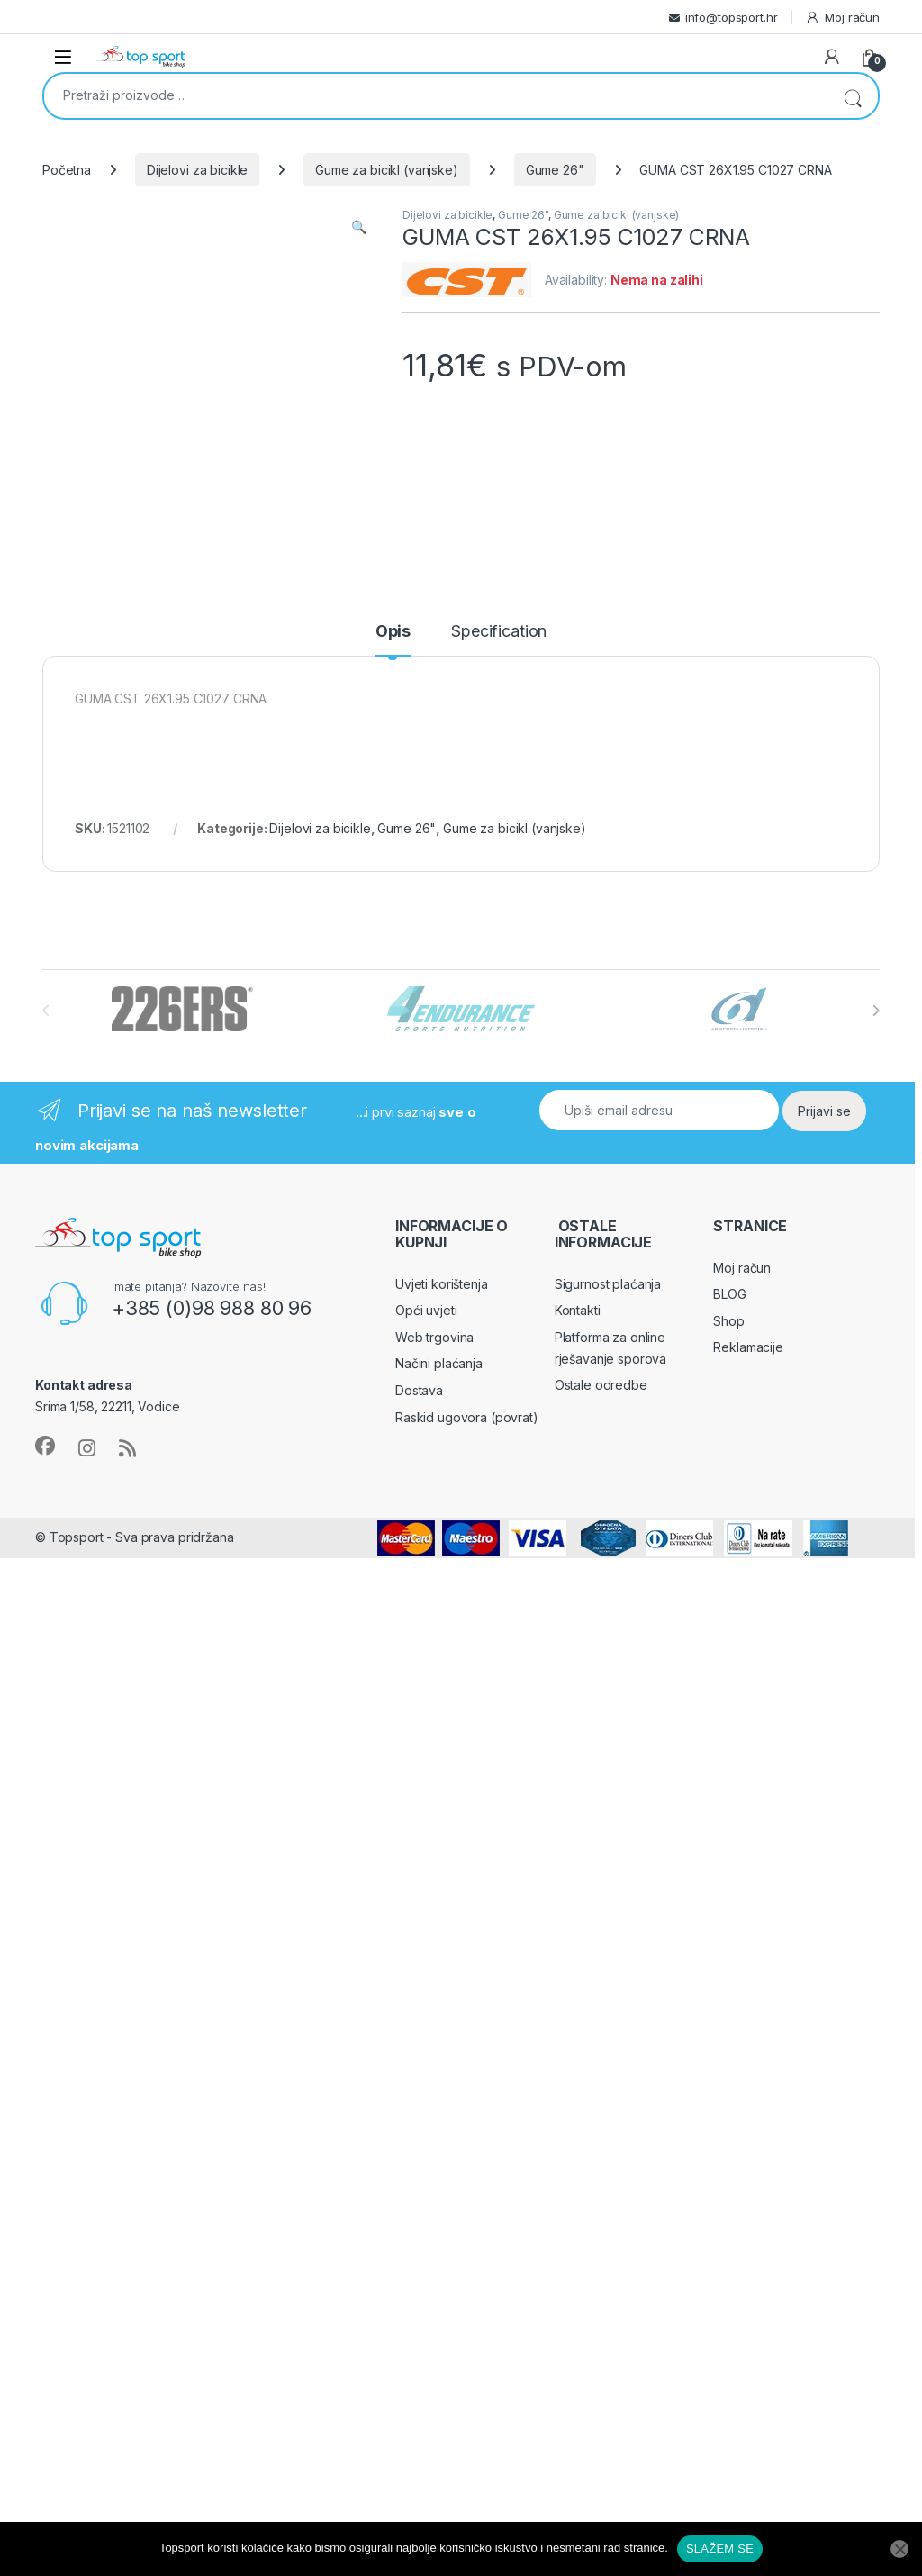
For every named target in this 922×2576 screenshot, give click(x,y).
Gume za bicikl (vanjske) (386, 169)
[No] (899, 2549)
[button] (358, 227)
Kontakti (578, 1310)
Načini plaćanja (439, 1363)
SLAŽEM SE (720, 2548)
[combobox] (435, 94)
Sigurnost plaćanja (608, 1284)
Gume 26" (555, 169)
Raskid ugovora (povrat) (466, 1417)
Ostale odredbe (601, 1384)
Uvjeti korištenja (441, 1284)
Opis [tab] (393, 631)
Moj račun (842, 17)
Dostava (419, 1390)
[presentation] (876, 1010)
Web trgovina (434, 1337)
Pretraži (852, 96)
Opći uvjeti (425, 1310)
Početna (66, 169)
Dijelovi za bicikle (197, 169)
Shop (728, 1321)
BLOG (729, 1294)
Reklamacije (747, 1347)
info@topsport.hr (731, 17)
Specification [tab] (499, 631)
